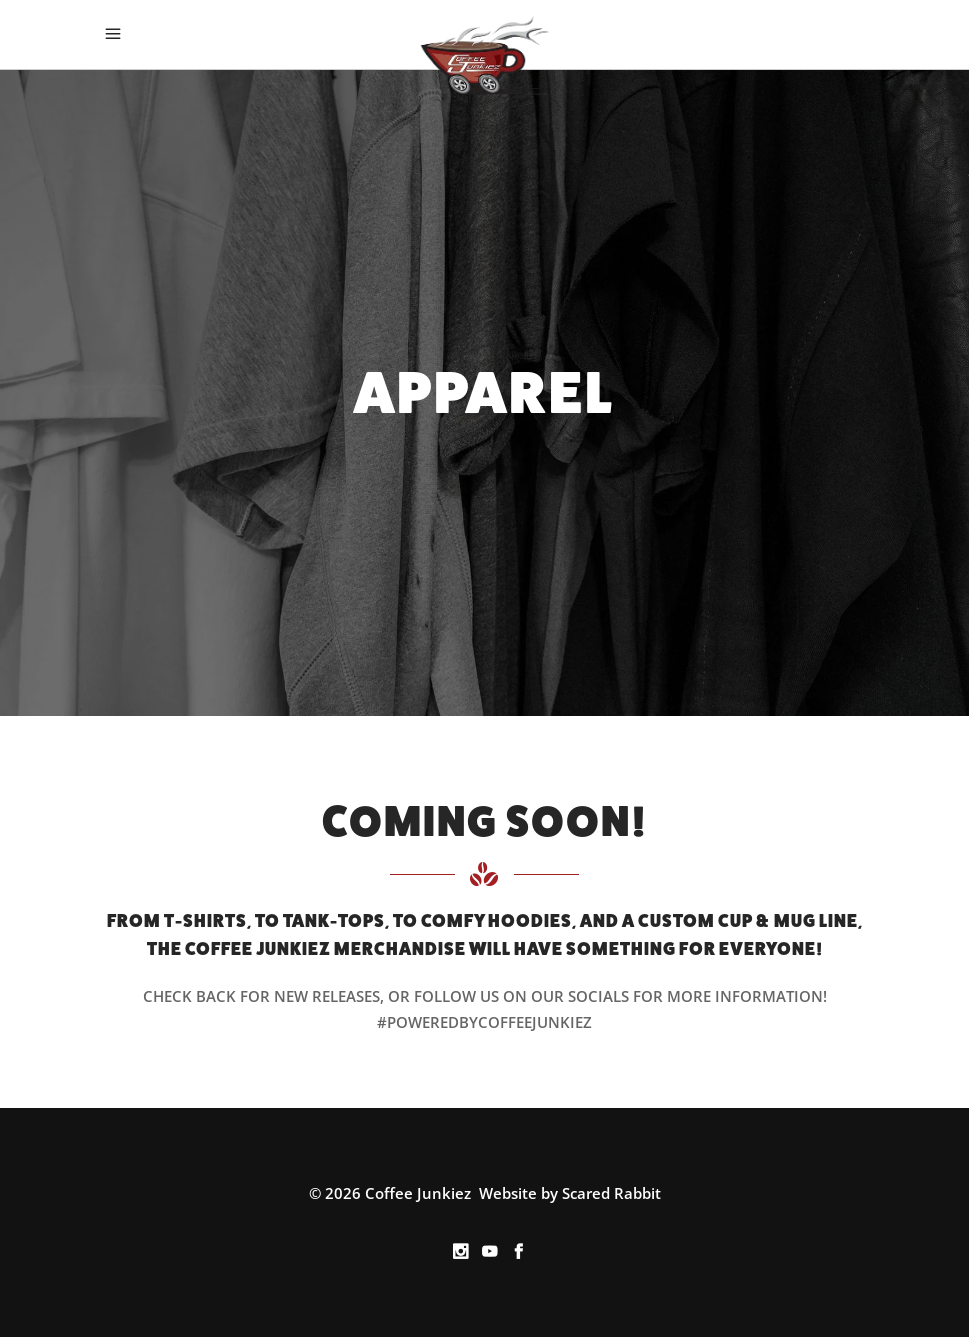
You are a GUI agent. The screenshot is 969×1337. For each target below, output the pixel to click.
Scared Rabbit (611, 1193)
